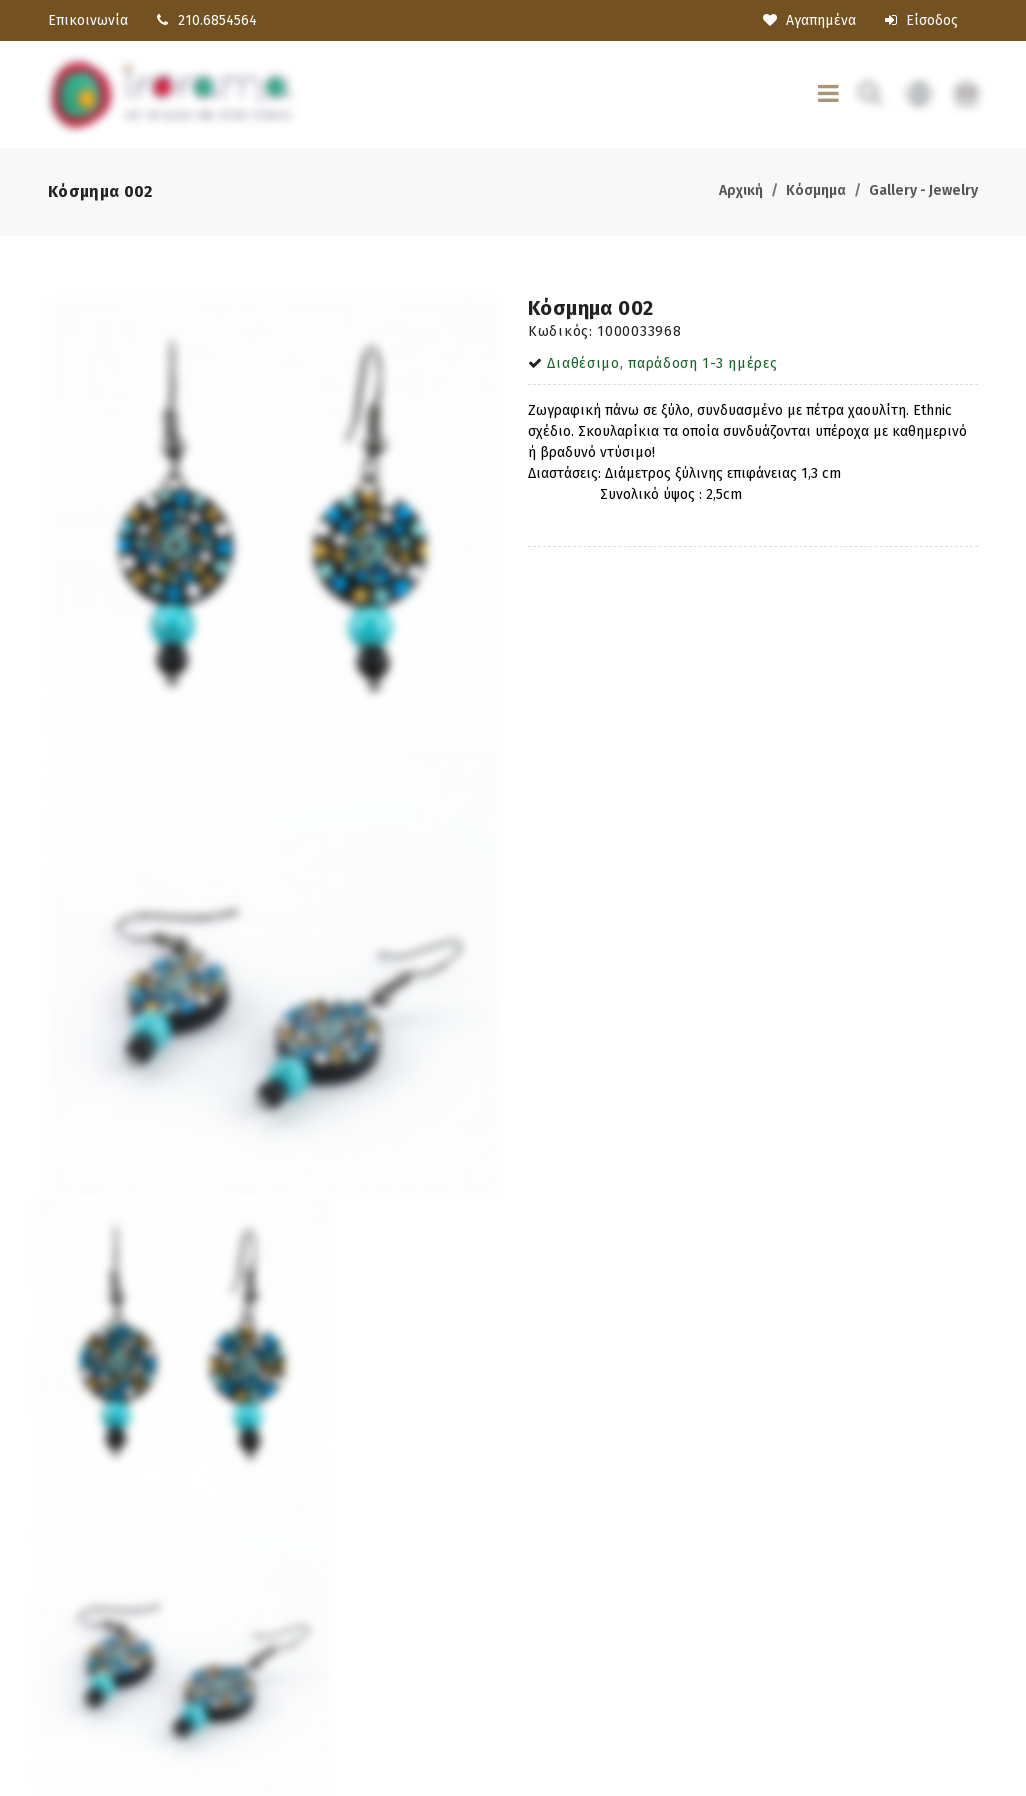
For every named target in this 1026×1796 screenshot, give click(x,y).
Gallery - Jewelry (923, 190)
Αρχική (741, 190)
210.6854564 (217, 20)
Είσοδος (921, 20)
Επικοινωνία (88, 20)
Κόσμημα (816, 190)
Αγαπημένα (809, 20)
